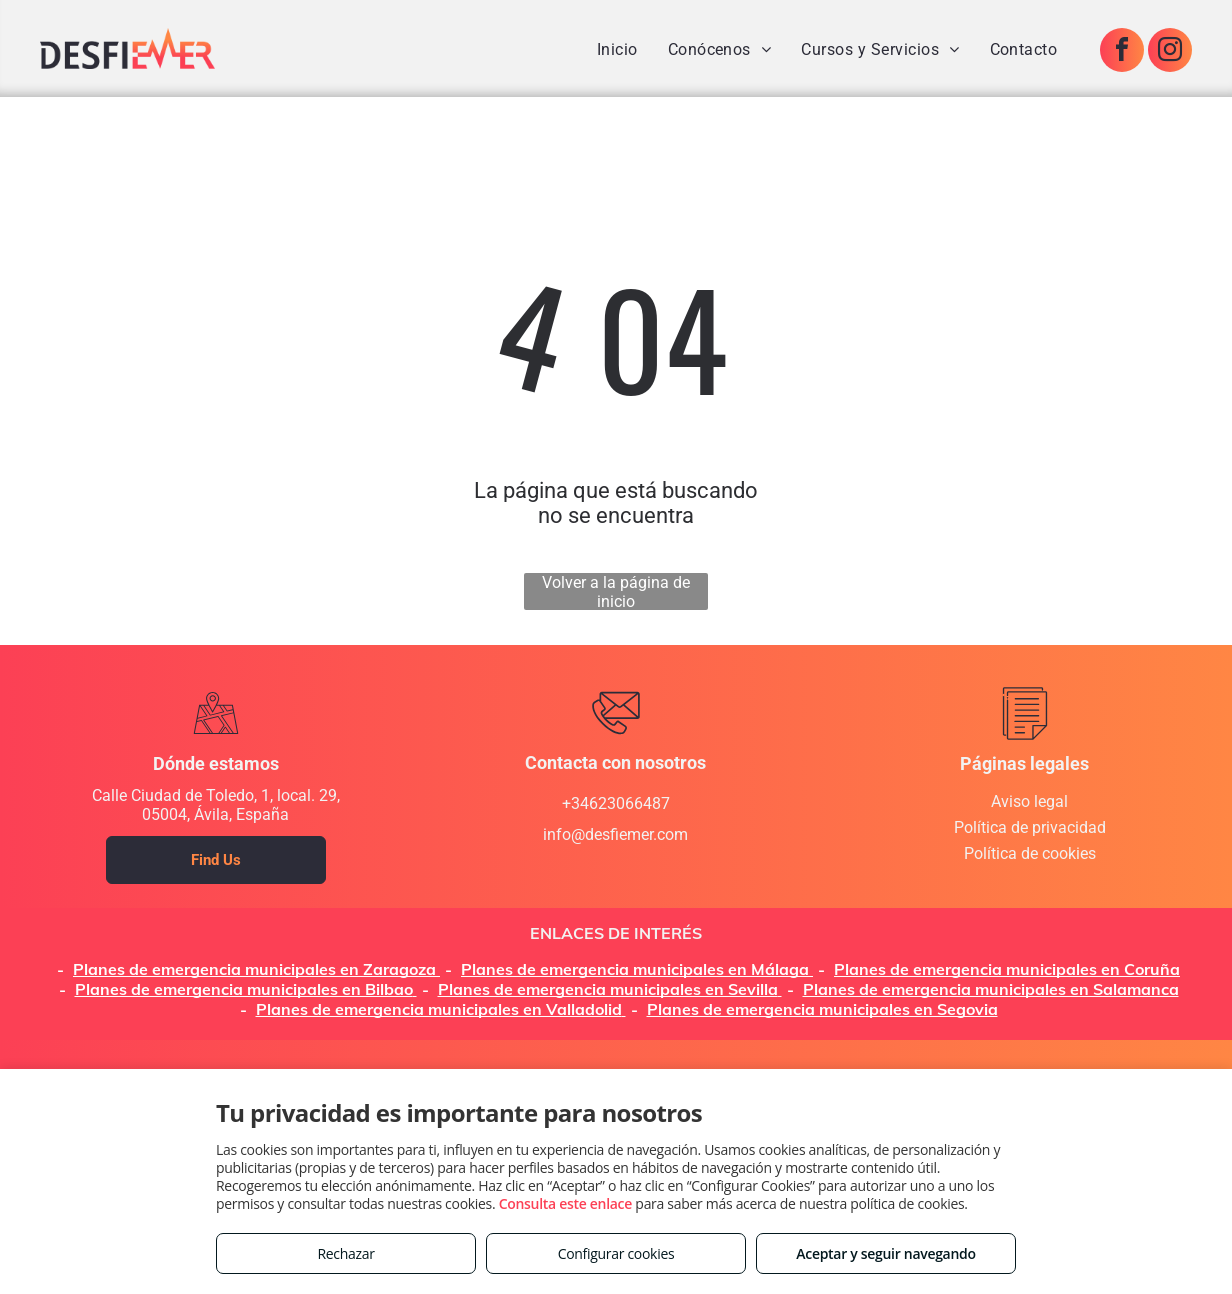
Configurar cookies (616, 1253)
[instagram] (1170, 52)
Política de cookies (1030, 853)
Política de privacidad (1030, 827)
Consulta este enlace (565, 1203)
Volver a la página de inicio (616, 591)
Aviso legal (1029, 801)
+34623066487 (616, 803)
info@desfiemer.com (615, 834)
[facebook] (1122, 52)
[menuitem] (617, 49)
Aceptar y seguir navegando (885, 1253)
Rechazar (345, 1253)
